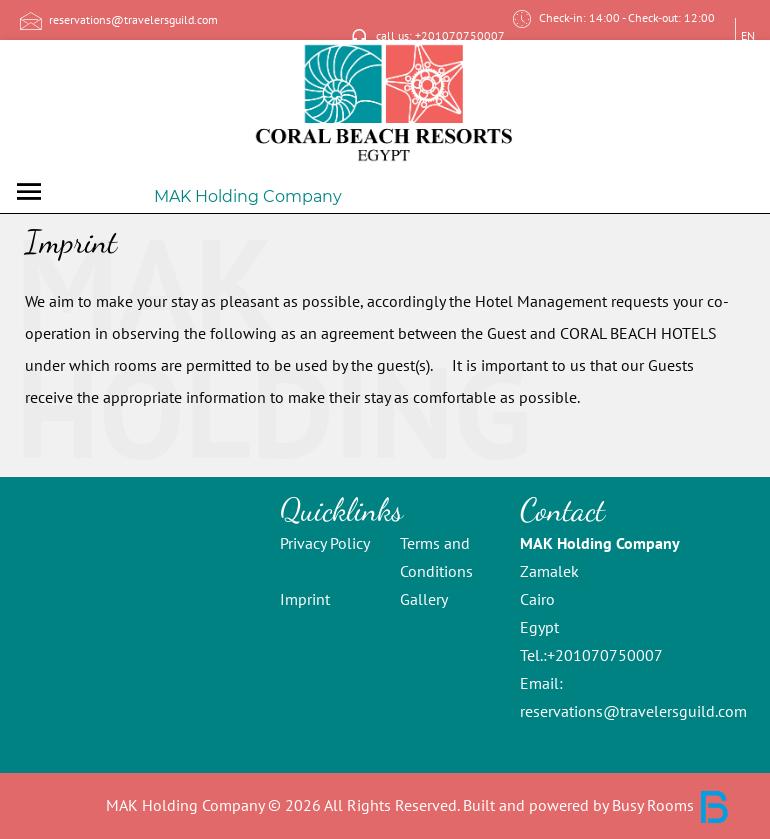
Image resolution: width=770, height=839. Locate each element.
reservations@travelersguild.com (633, 711)
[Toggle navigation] (29, 191)
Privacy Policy (325, 543)
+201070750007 (605, 655)
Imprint (305, 599)
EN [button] (748, 35)
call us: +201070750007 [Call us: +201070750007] (425, 37)
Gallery (424, 599)
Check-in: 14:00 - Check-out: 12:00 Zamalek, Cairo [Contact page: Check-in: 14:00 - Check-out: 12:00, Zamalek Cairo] (611, 36)
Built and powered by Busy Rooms (596, 805)
